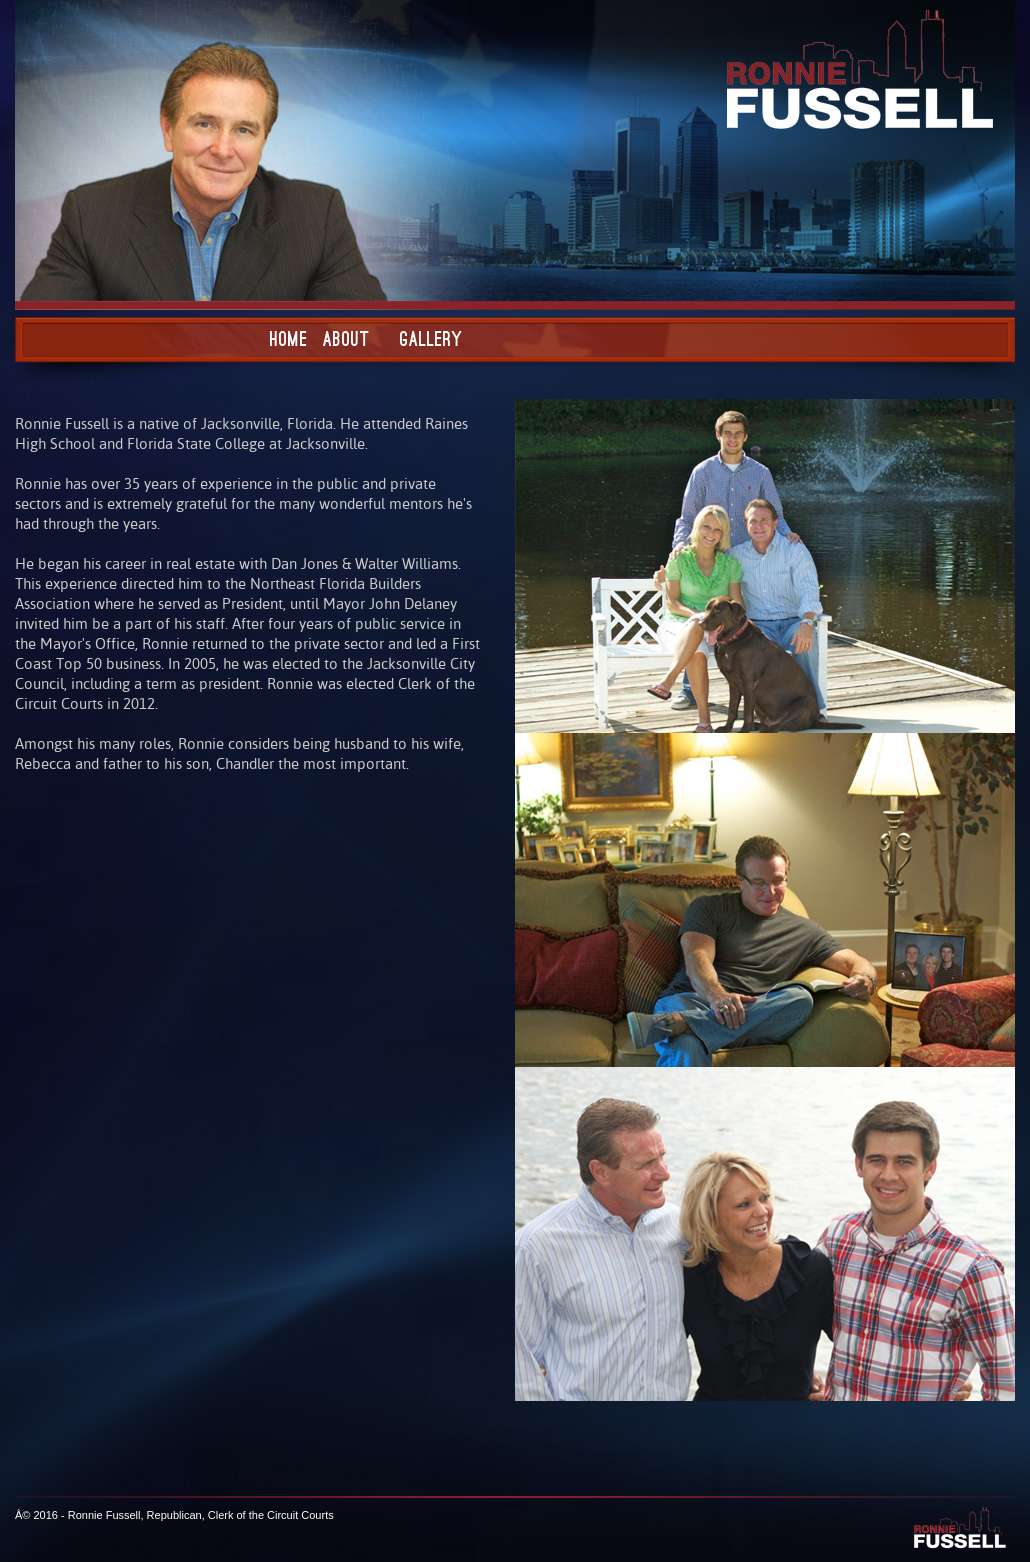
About (346, 339)
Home (289, 339)
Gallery (431, 339)
